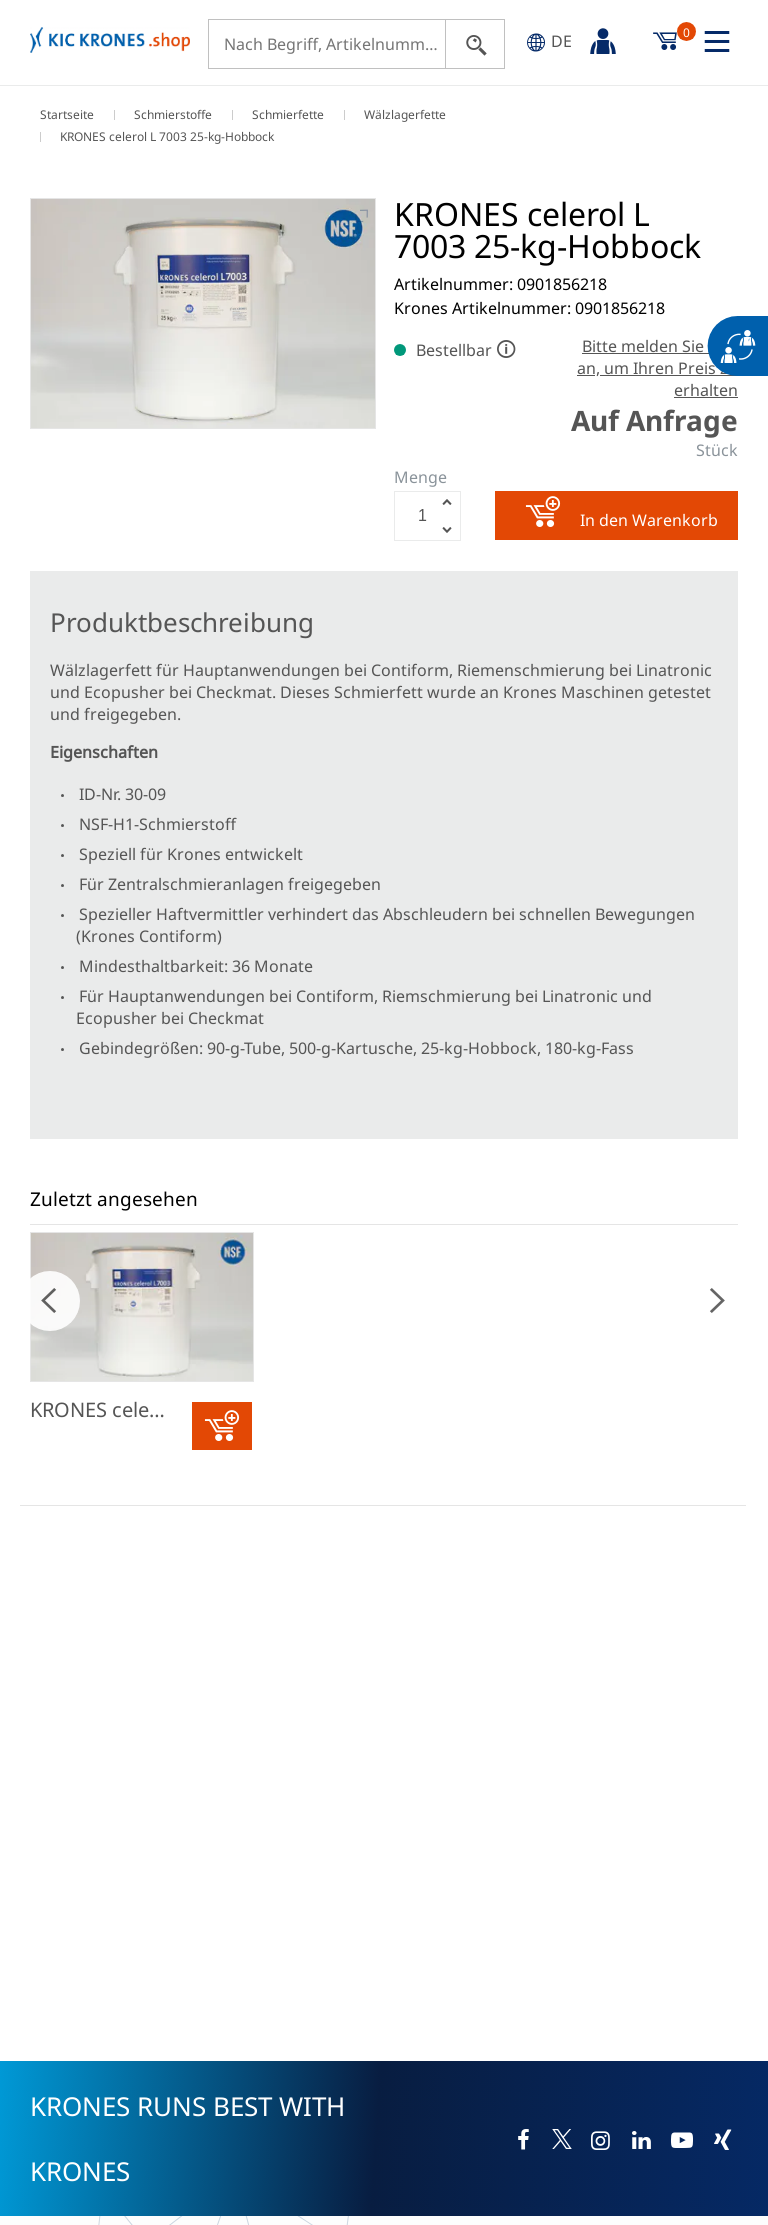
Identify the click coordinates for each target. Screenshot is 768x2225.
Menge (420, 477)
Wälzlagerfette (405, 114)
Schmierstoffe (173, 114)
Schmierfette (288, 114)
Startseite (67, 114)
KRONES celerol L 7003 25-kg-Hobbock (113, 1410)
